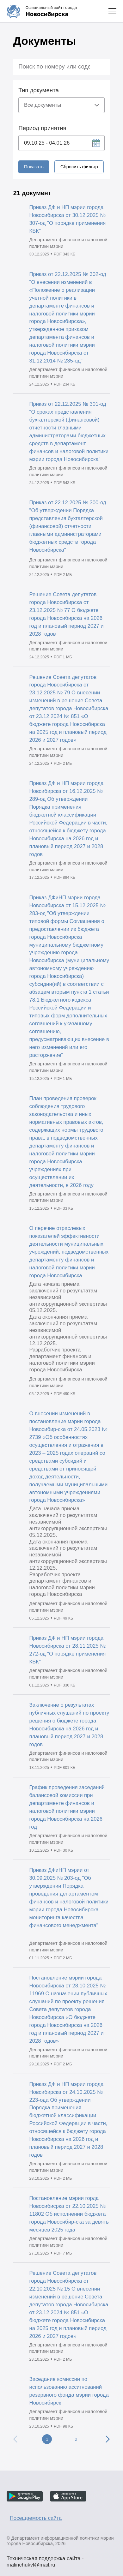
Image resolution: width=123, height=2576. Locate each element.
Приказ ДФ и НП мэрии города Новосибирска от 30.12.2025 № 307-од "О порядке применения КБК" (67, 219)
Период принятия (42, 128)
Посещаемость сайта (36, 2518)
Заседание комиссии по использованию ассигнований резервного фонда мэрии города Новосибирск (69, 2391)
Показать (34, 166)
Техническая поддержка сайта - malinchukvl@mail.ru (45, 2559)
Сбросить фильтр (79, 166)
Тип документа (38, 90)
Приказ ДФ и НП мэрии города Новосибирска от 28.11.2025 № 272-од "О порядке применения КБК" (67, 1650)
